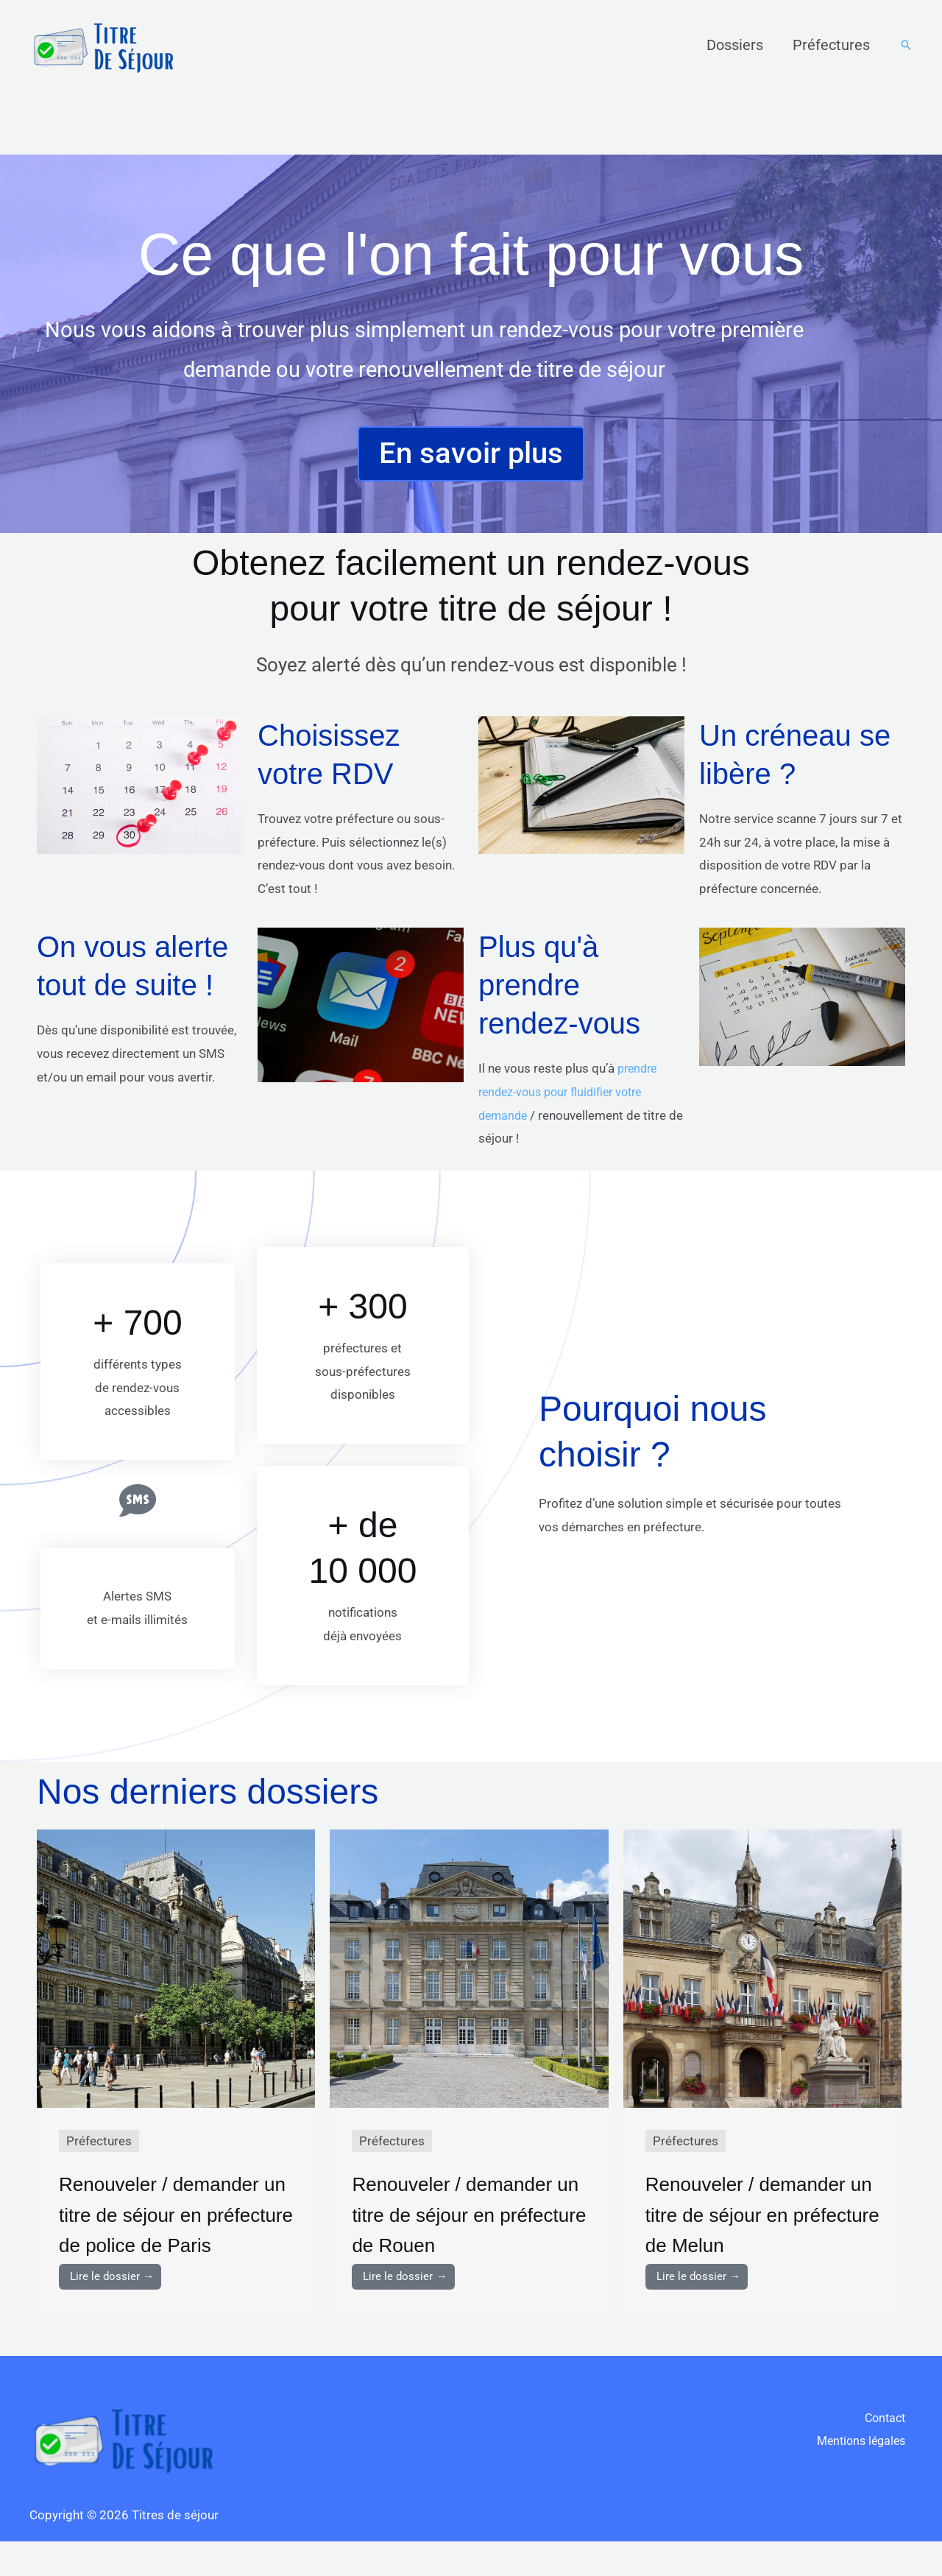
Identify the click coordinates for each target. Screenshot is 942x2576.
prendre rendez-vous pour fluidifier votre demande (569, 1095)
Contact (890, 2453)
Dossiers (734, 45)
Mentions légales (865, 2476)
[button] (906, 45)
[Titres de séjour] (103, 43)
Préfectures (831, 45)
